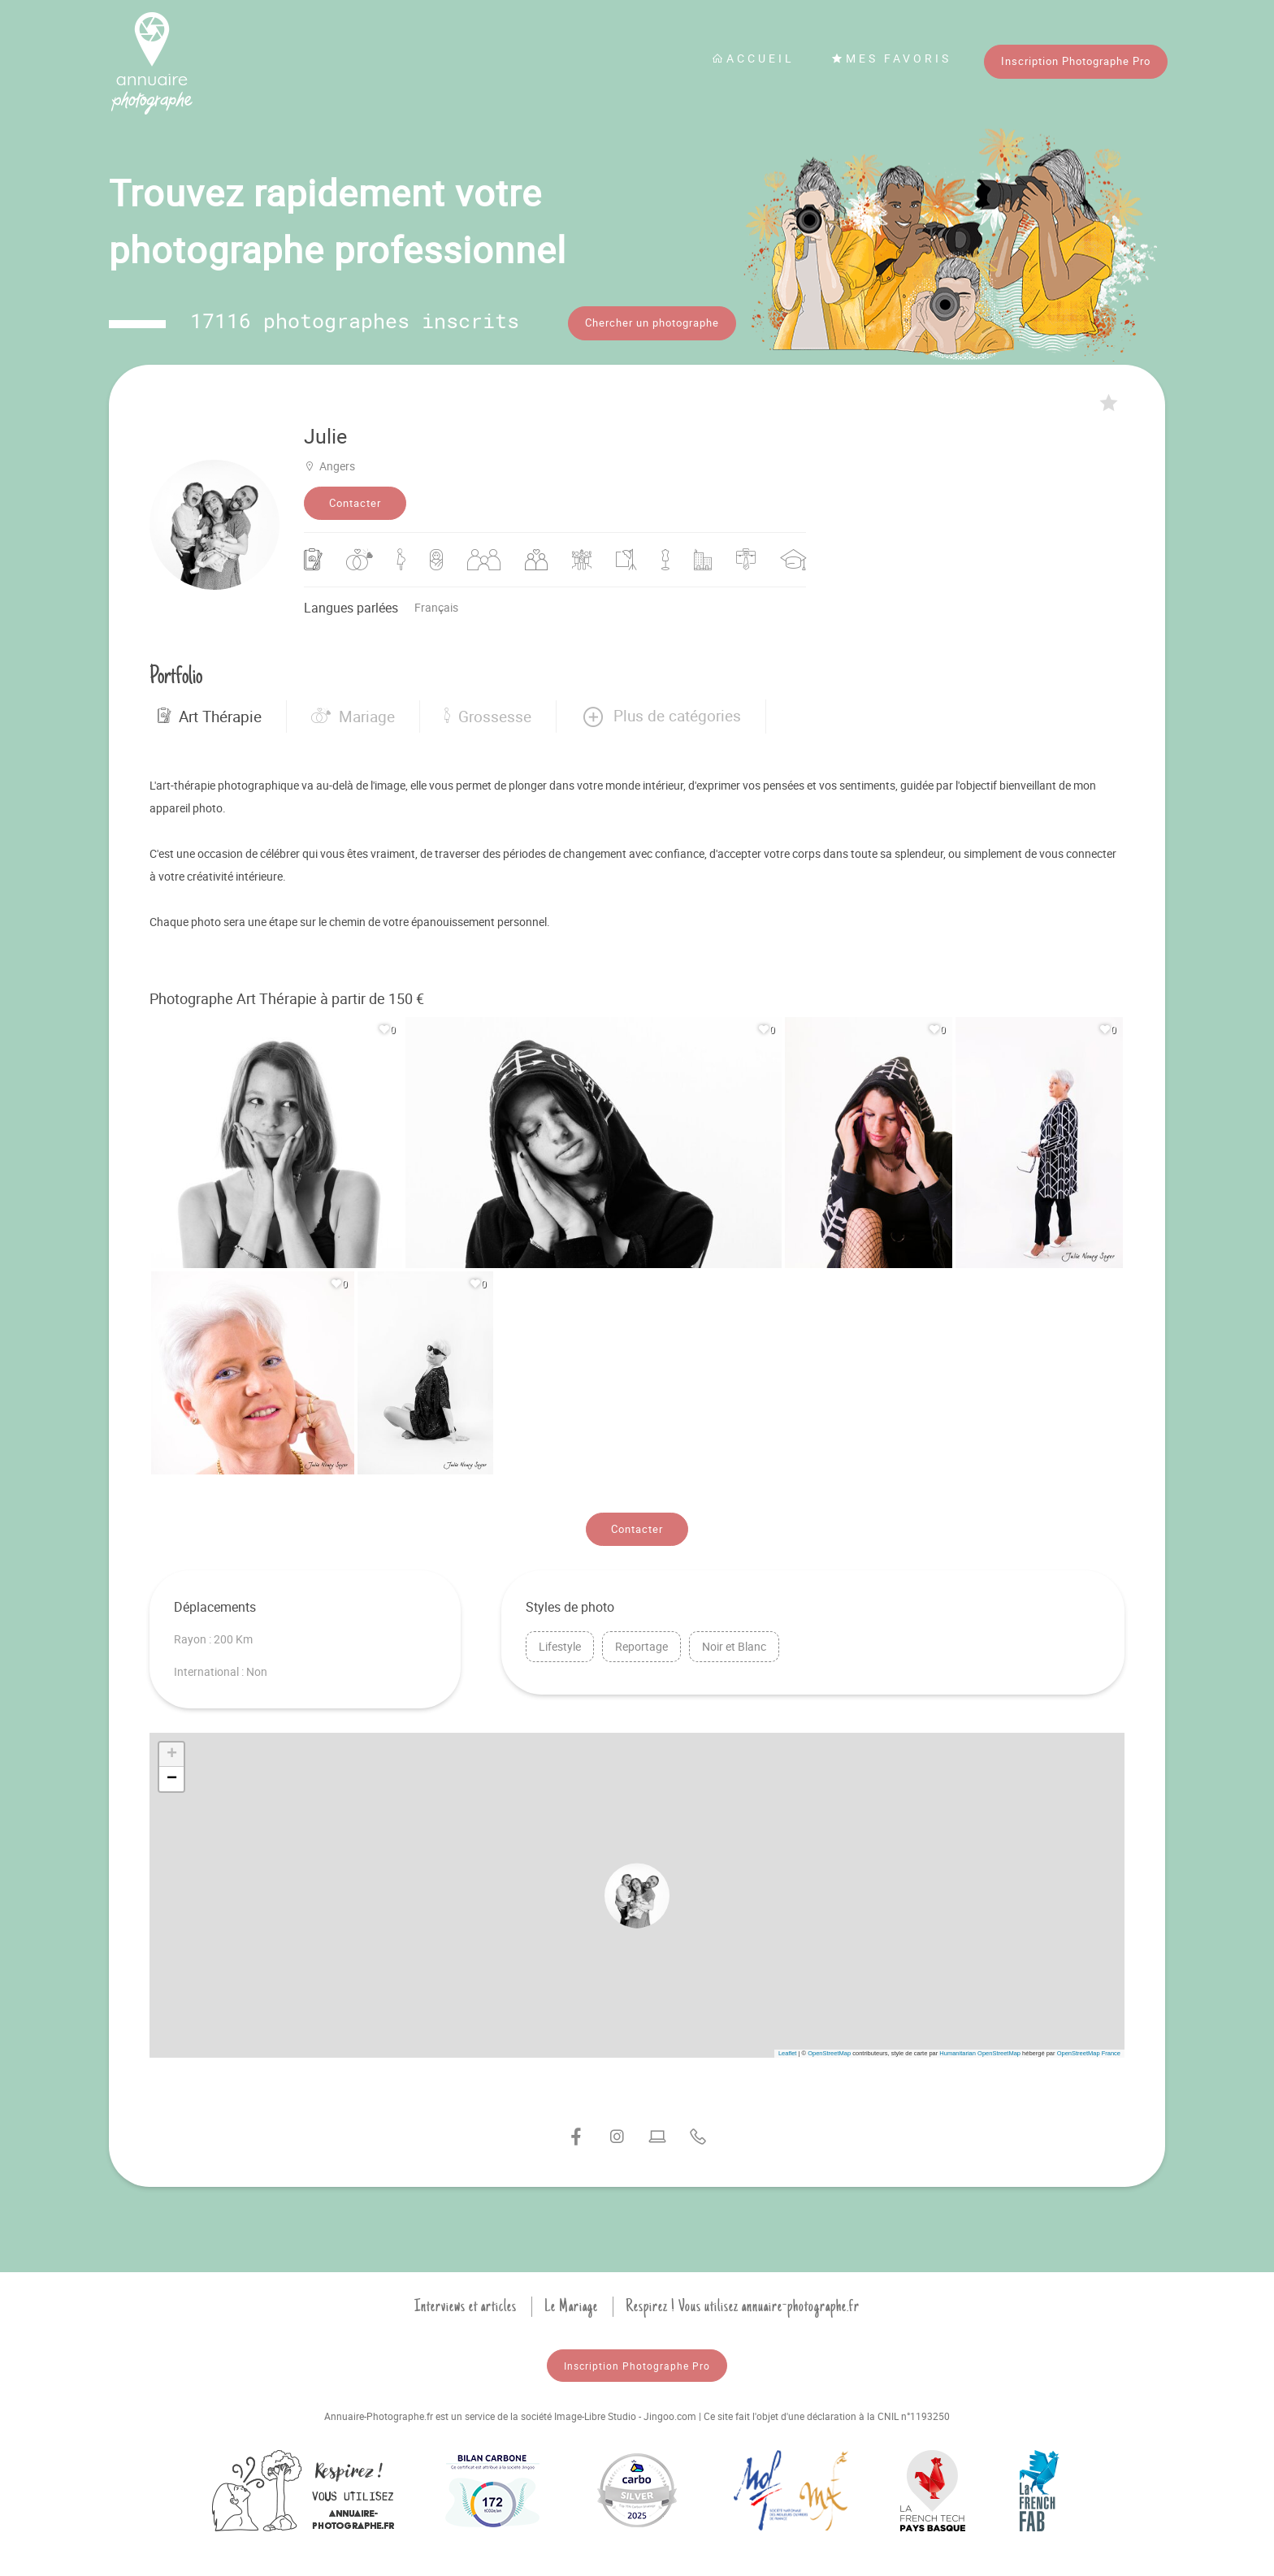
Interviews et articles (465, 2302)
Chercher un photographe (652, 322)
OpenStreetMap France (1088, 2049)
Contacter (355, 498)
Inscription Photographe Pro (1075, 61)
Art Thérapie (210, 712)
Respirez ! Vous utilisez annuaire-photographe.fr (743, 2302)
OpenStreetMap (829, 2049)
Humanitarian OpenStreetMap (979, 2049)
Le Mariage (571, 2302)
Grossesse (487, 712)
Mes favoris (891, 58)
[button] (661, 712)
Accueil (753, 58)
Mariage (353, 712)
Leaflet (787, 2049)
